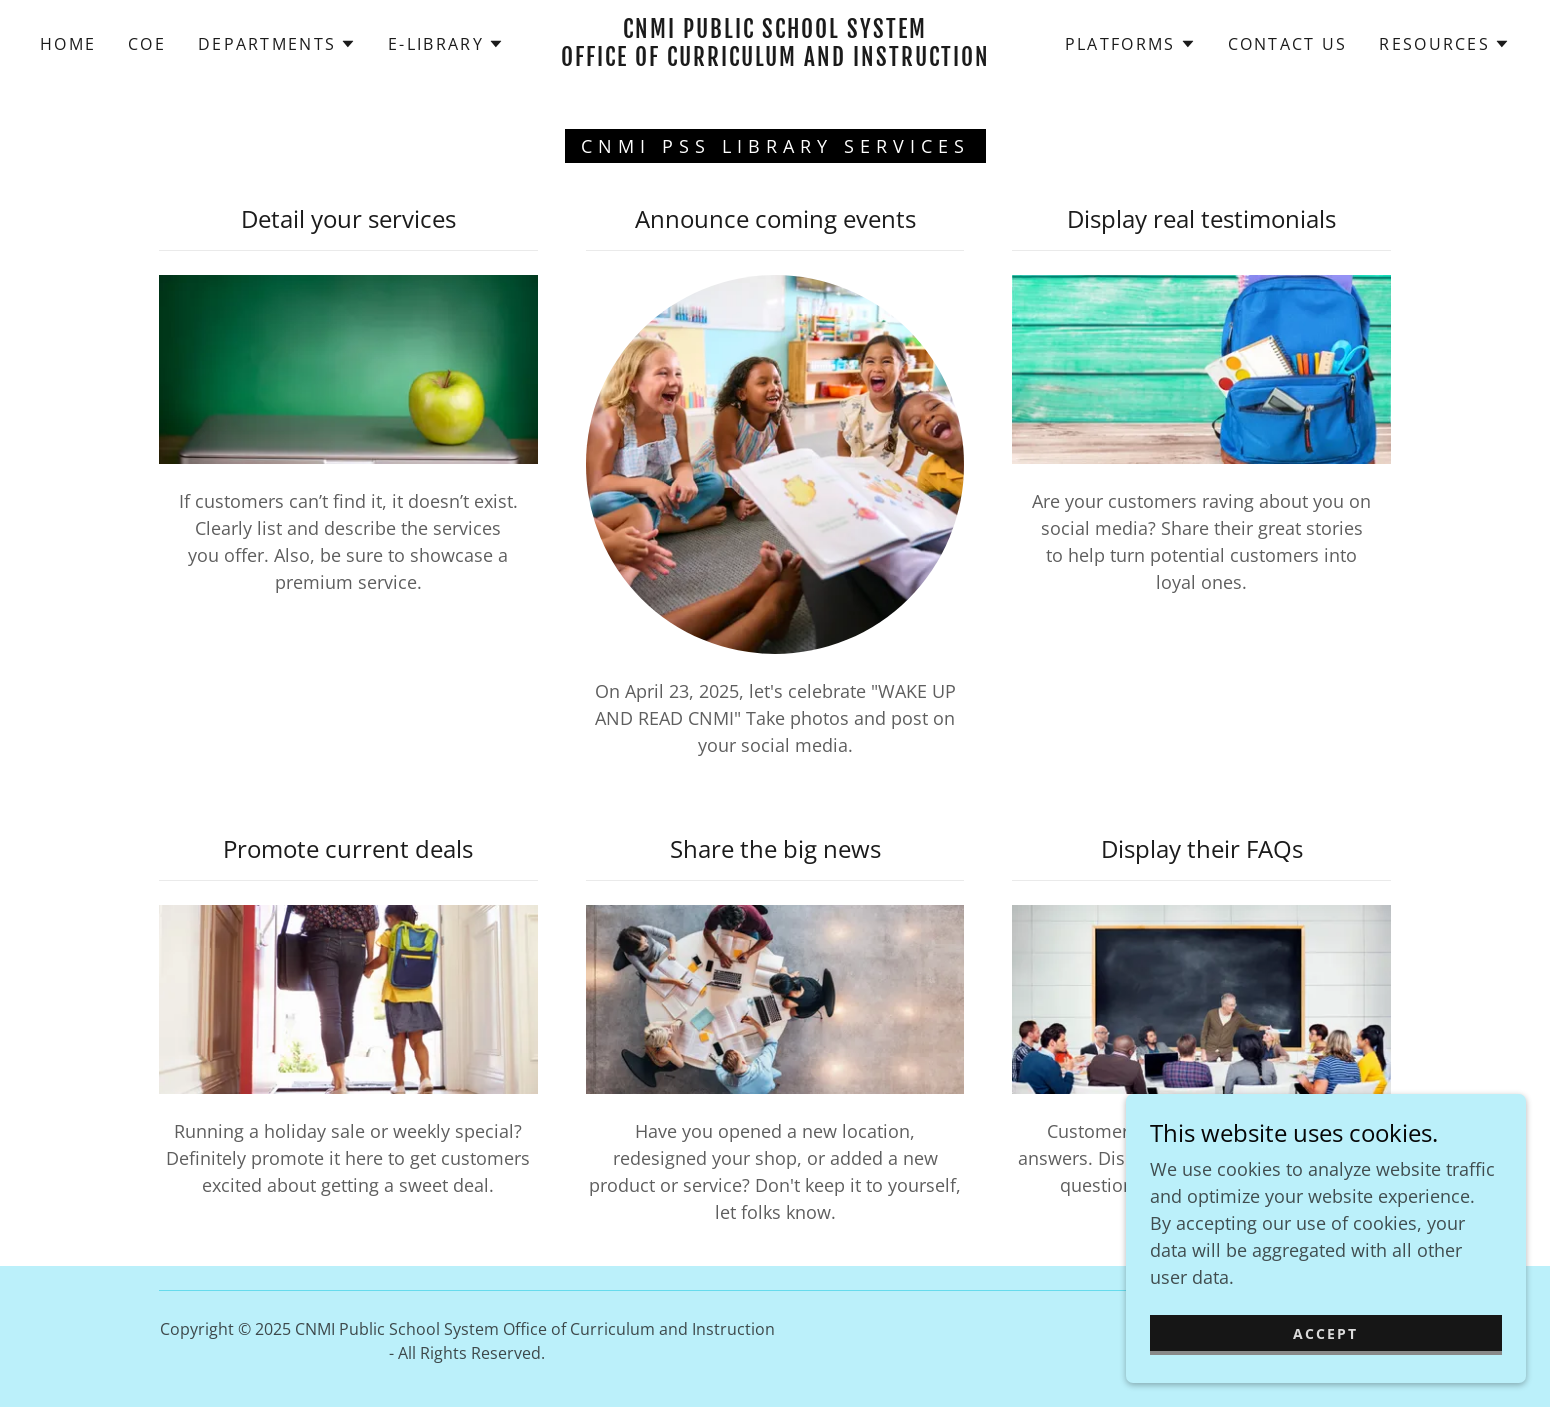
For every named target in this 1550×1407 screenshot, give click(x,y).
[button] (277, 44)
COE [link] (147, 44)
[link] (775, 59)
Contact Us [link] (1288, 44)
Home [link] (68, 44)
